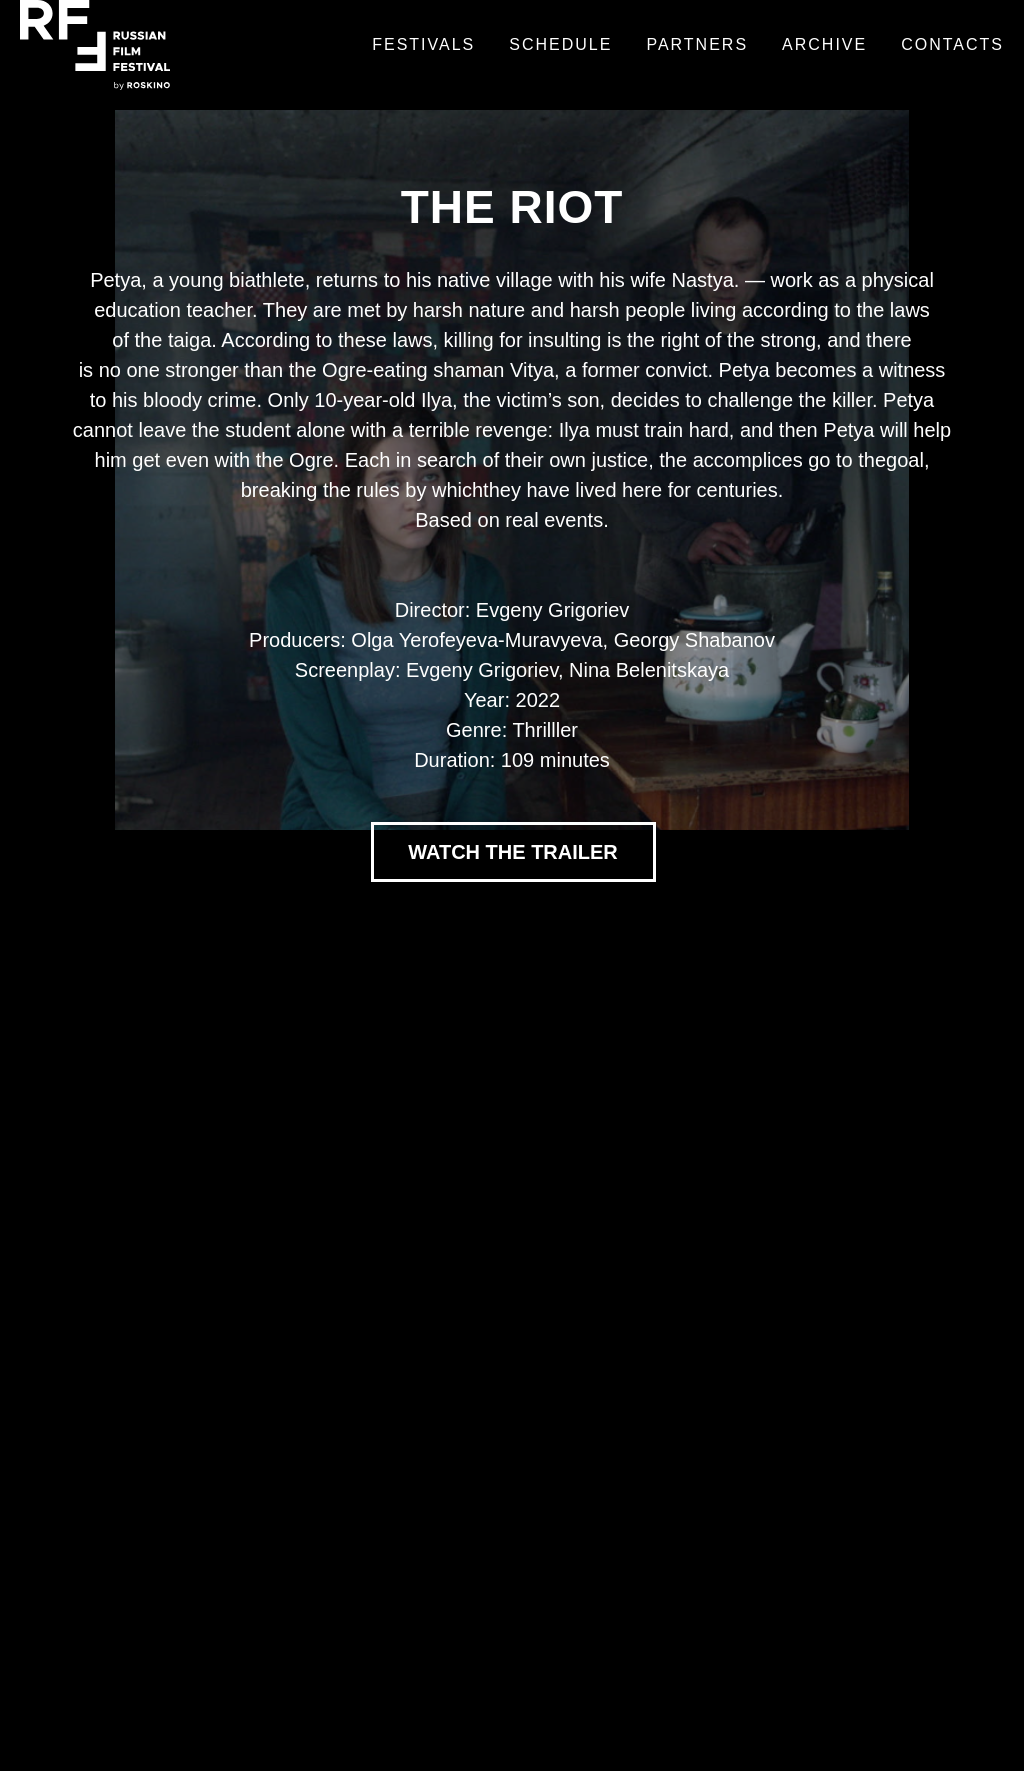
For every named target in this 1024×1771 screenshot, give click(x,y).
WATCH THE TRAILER (513, 852)
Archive (824, 44)
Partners (697, 44)
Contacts (952, 44)
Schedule (560, 44)
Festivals (423, 44)
